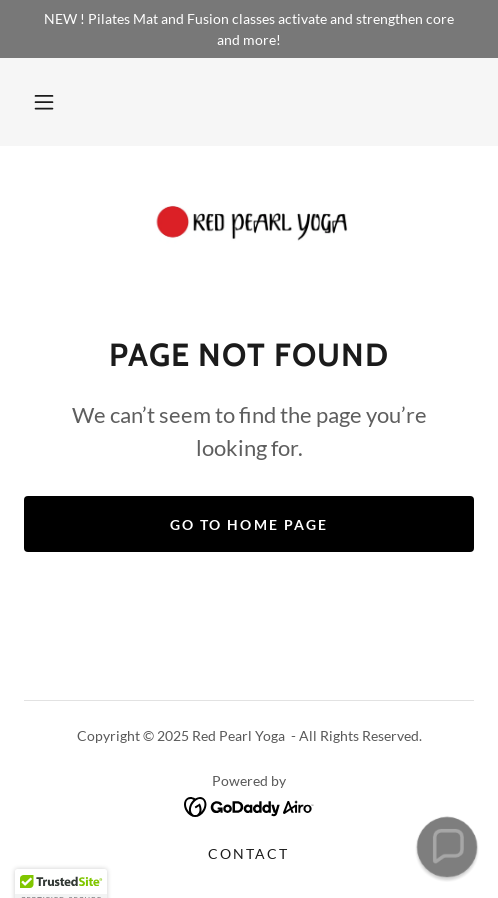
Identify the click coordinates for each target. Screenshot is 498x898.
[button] (44, 102)
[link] (249, 225)
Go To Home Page (248, 524)
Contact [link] (248, 853)
